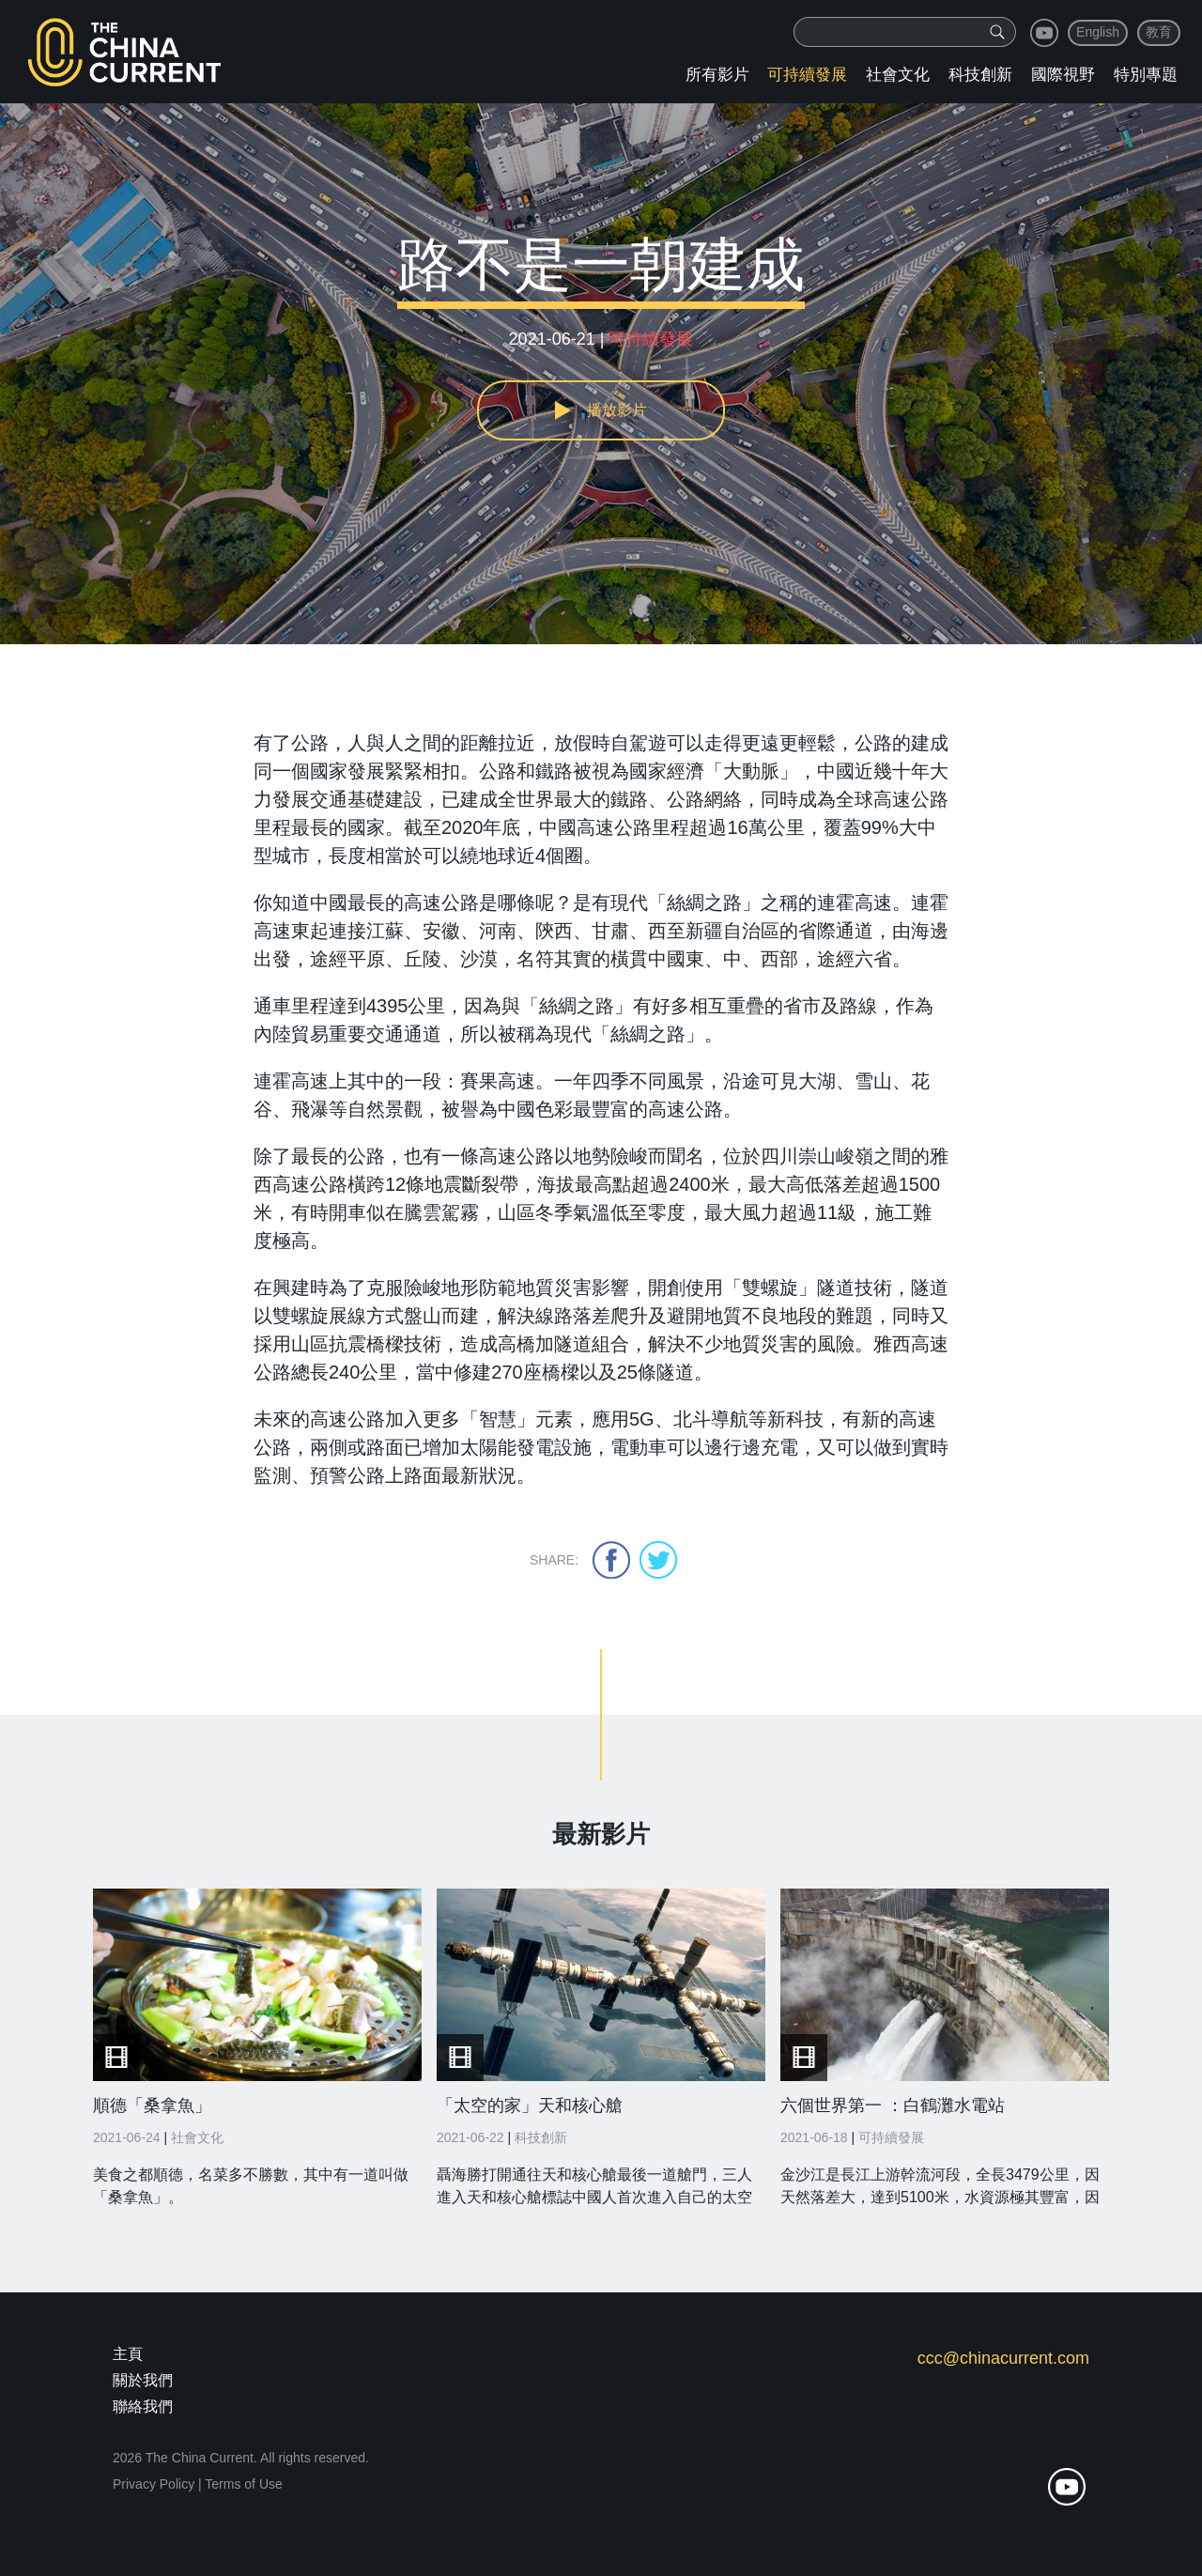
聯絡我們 (143, 2406)
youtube (1044, 33)
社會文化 (898, 75)
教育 (1159, 31)
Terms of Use (243, 2483)
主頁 (128, 2354)
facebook (611, 1560)
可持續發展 (807, 75)
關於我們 (143, 2380)
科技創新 (980, 75)
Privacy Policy (153, 2483)
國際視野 (1063, 75)
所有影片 (717, 75)
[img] (997, 32)
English (1097, 31)
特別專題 (1146, 75)
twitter (658, 1560)
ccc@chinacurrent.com (1003, 2358)
